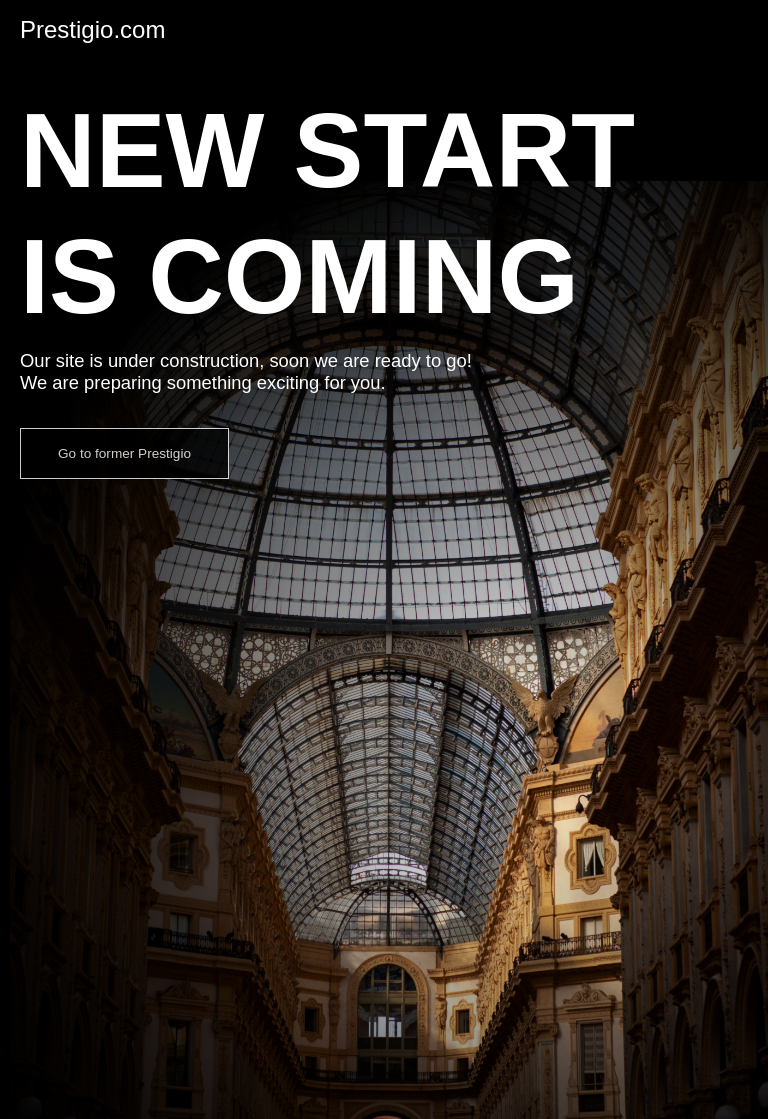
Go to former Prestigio (124, 453)
